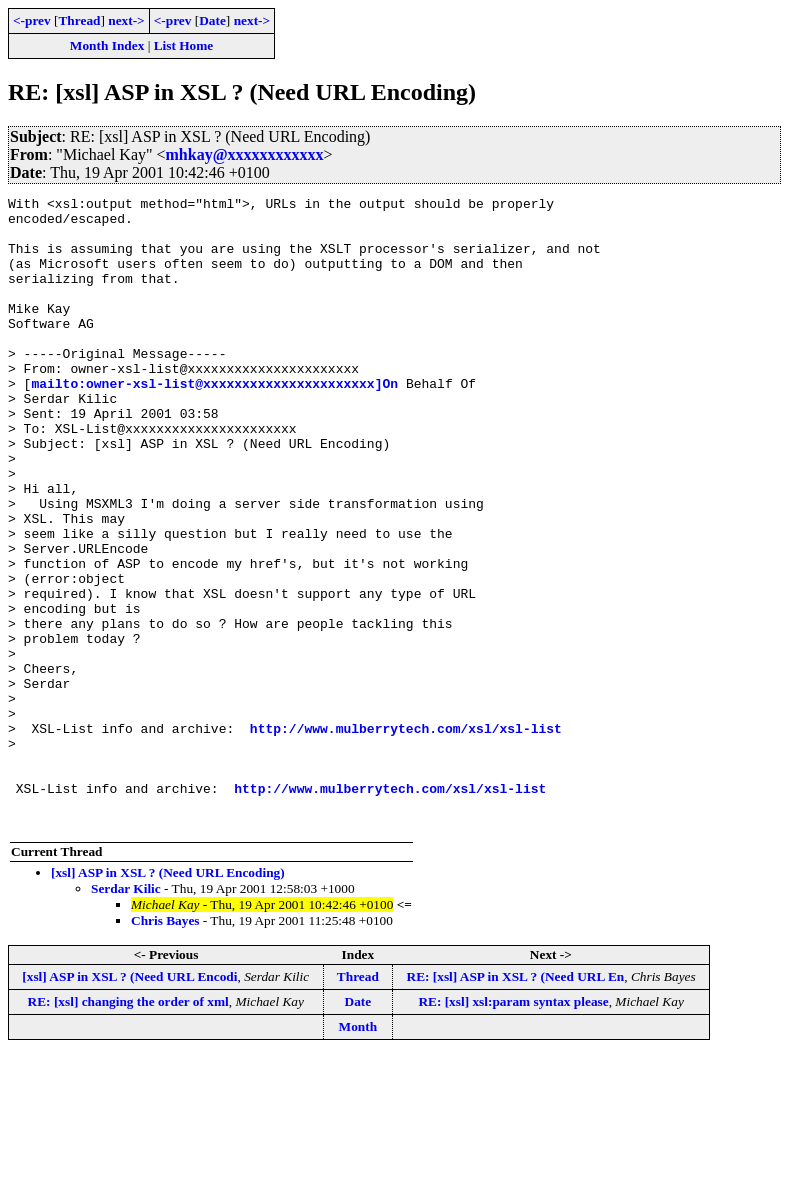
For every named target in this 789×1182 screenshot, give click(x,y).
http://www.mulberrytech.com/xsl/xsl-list (406, 836)
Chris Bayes (165, 1046)
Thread (79, 20)
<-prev (32, 20)
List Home (184, 45)
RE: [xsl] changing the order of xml (128, 1127)
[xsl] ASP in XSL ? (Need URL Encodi (129, 1102)
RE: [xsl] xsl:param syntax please (513, 1127)
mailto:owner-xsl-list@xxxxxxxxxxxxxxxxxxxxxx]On (214, 422)
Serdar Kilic (126, 1014)
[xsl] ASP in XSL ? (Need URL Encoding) (168, 998)
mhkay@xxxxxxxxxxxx (245, 154)
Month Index (107, 45)
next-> (126, 20)
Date (212, 20)
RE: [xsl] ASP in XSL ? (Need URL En (516, 1102)
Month (358, 1152)
